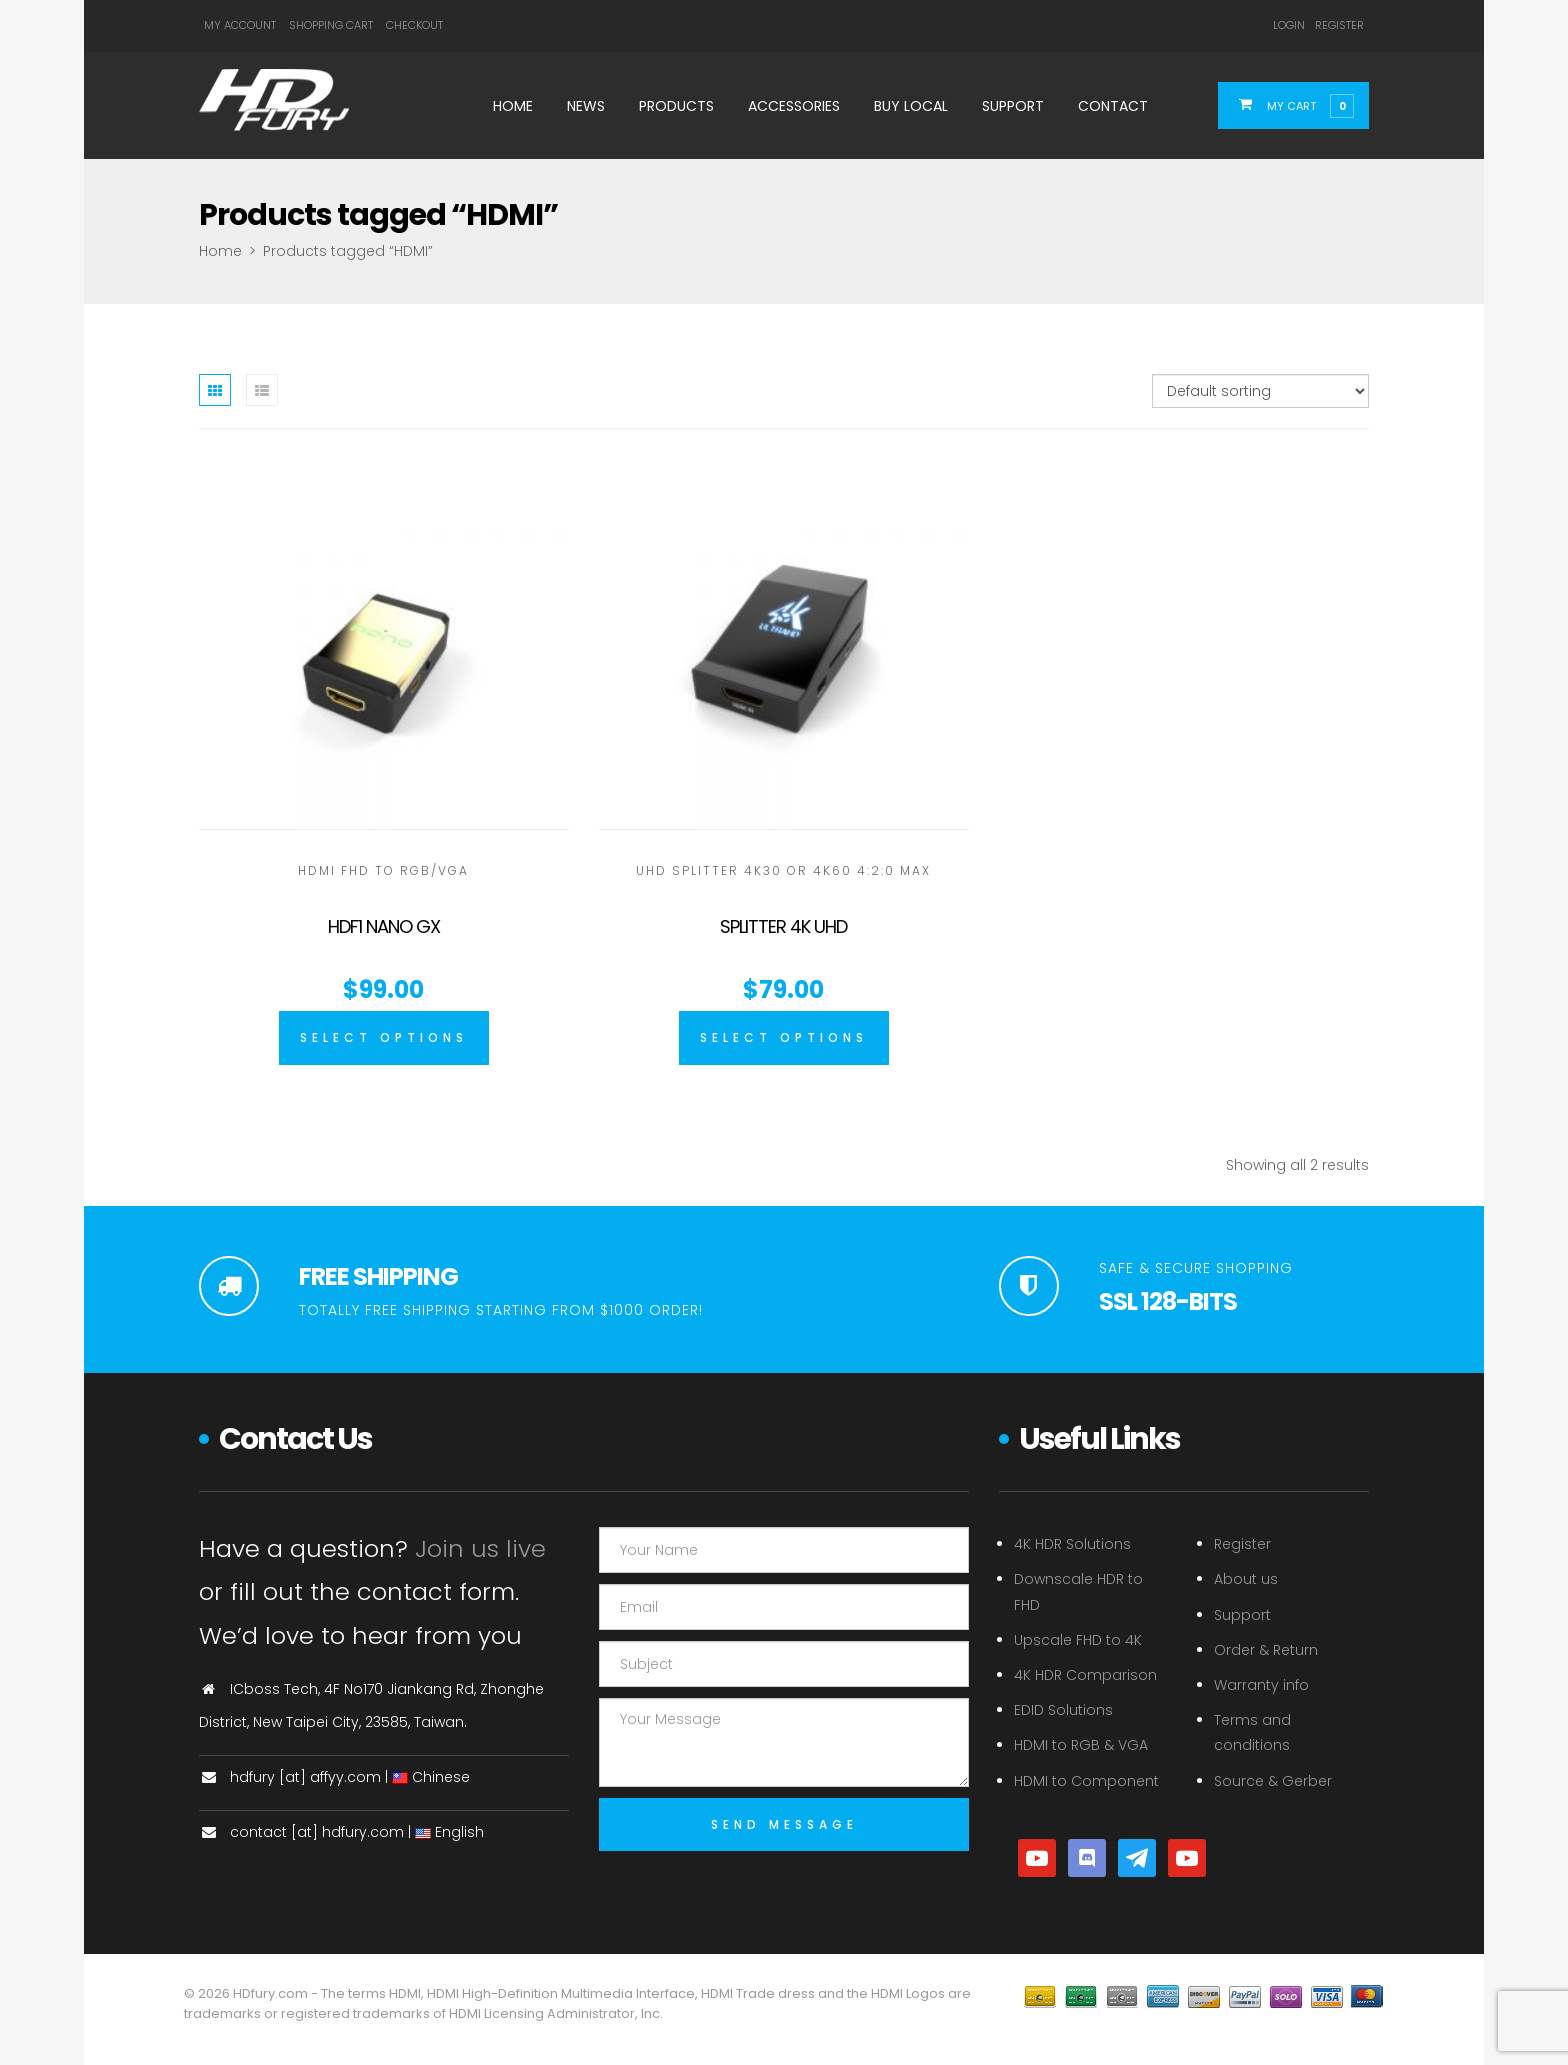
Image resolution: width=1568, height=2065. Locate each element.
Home (513, 106)
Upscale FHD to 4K (1078, 1640)
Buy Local (911, 106)
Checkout (414, 25)
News (586, 106)
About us (1246, 1579)
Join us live (480, 1548)
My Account (240, 25)
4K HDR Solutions (1072, 1544)
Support (1013, 106)
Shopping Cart (331, 25)
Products (676, 106)
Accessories (794, 106)
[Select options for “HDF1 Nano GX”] (384, 1038)
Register (1339, 25)
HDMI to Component (1086, 1781)
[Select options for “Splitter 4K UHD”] (784, 1038)
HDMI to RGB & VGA (1081, 1745)
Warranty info (1261, 1685)
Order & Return (1266, 1650)
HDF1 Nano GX (384, 926)
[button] (1305, 105)
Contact (1113, 106)
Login (1289, 25)
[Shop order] (1260, 391)
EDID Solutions (1063, 1710)
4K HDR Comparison (1085, 1675)
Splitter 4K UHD (783, 926)
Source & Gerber (1273, 1781)
